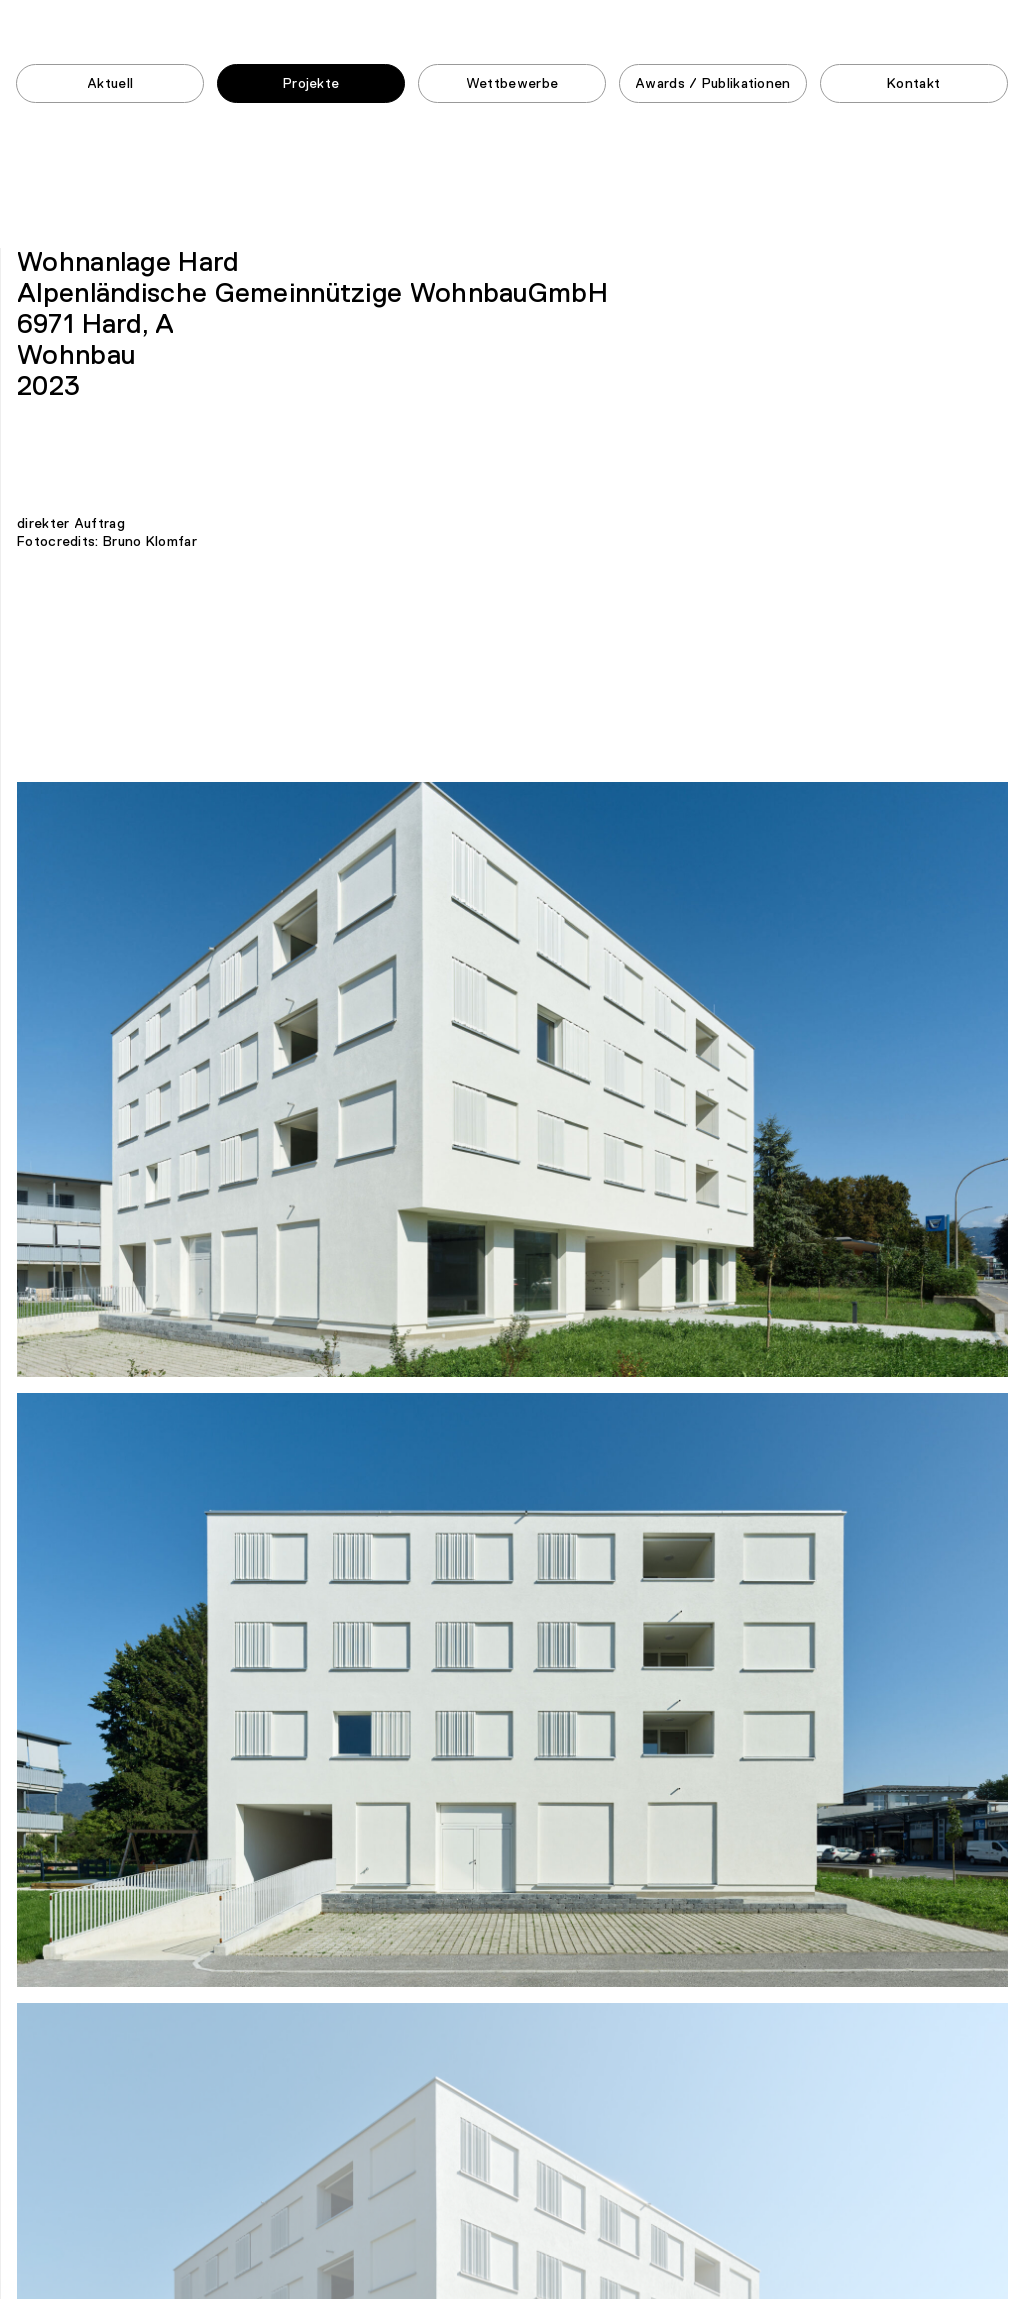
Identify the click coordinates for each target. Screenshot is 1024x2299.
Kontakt (913, 84)
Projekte (311, 84)
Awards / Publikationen (713, 84)
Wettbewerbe (512, 84)
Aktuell (110, 84)
